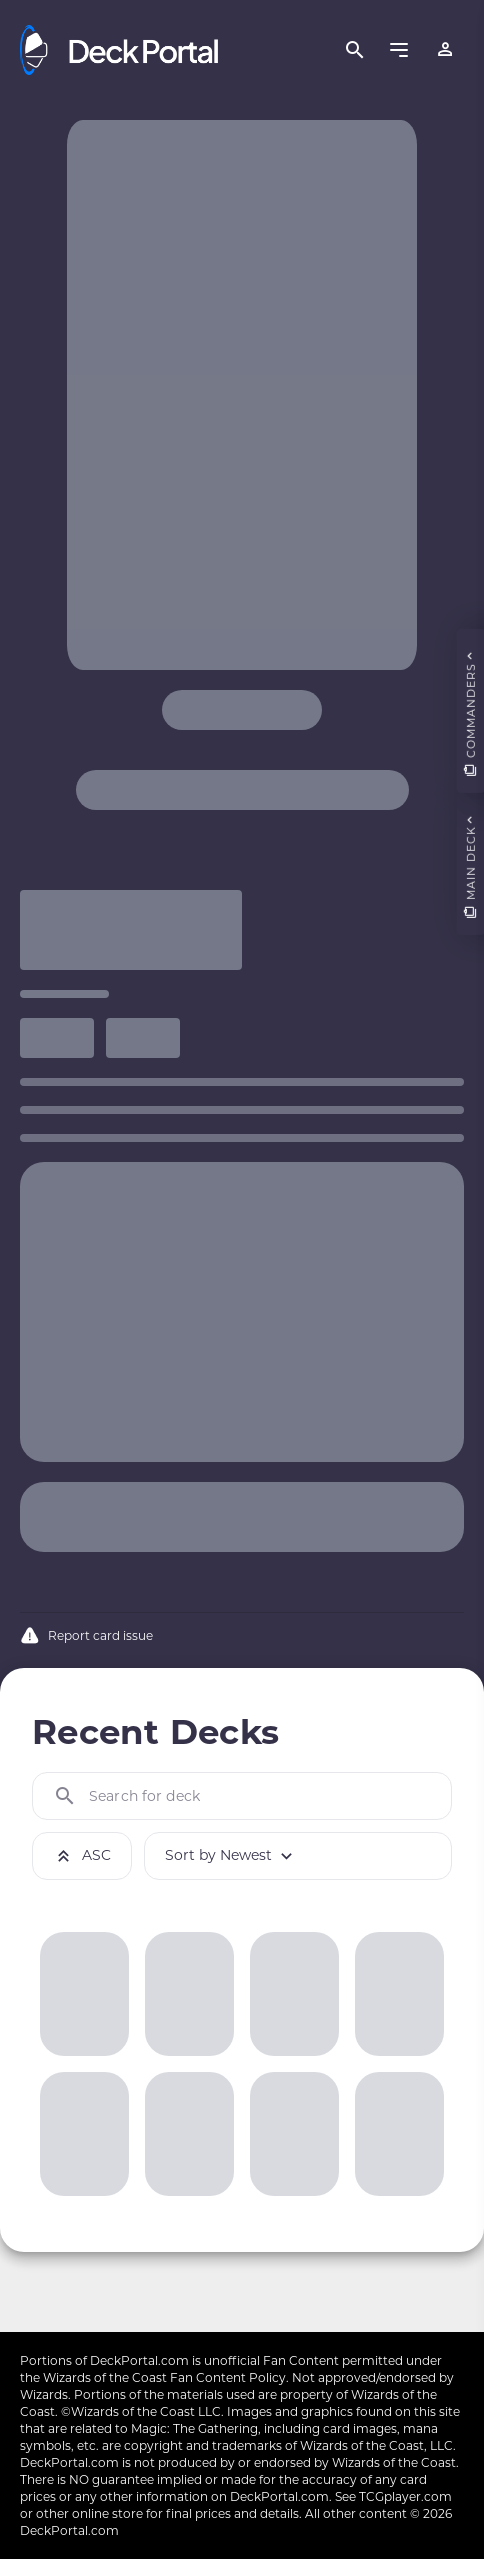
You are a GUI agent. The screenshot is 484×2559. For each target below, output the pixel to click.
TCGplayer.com (405, 2496)
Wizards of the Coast (105, 2377)
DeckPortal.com (139, 2360)
